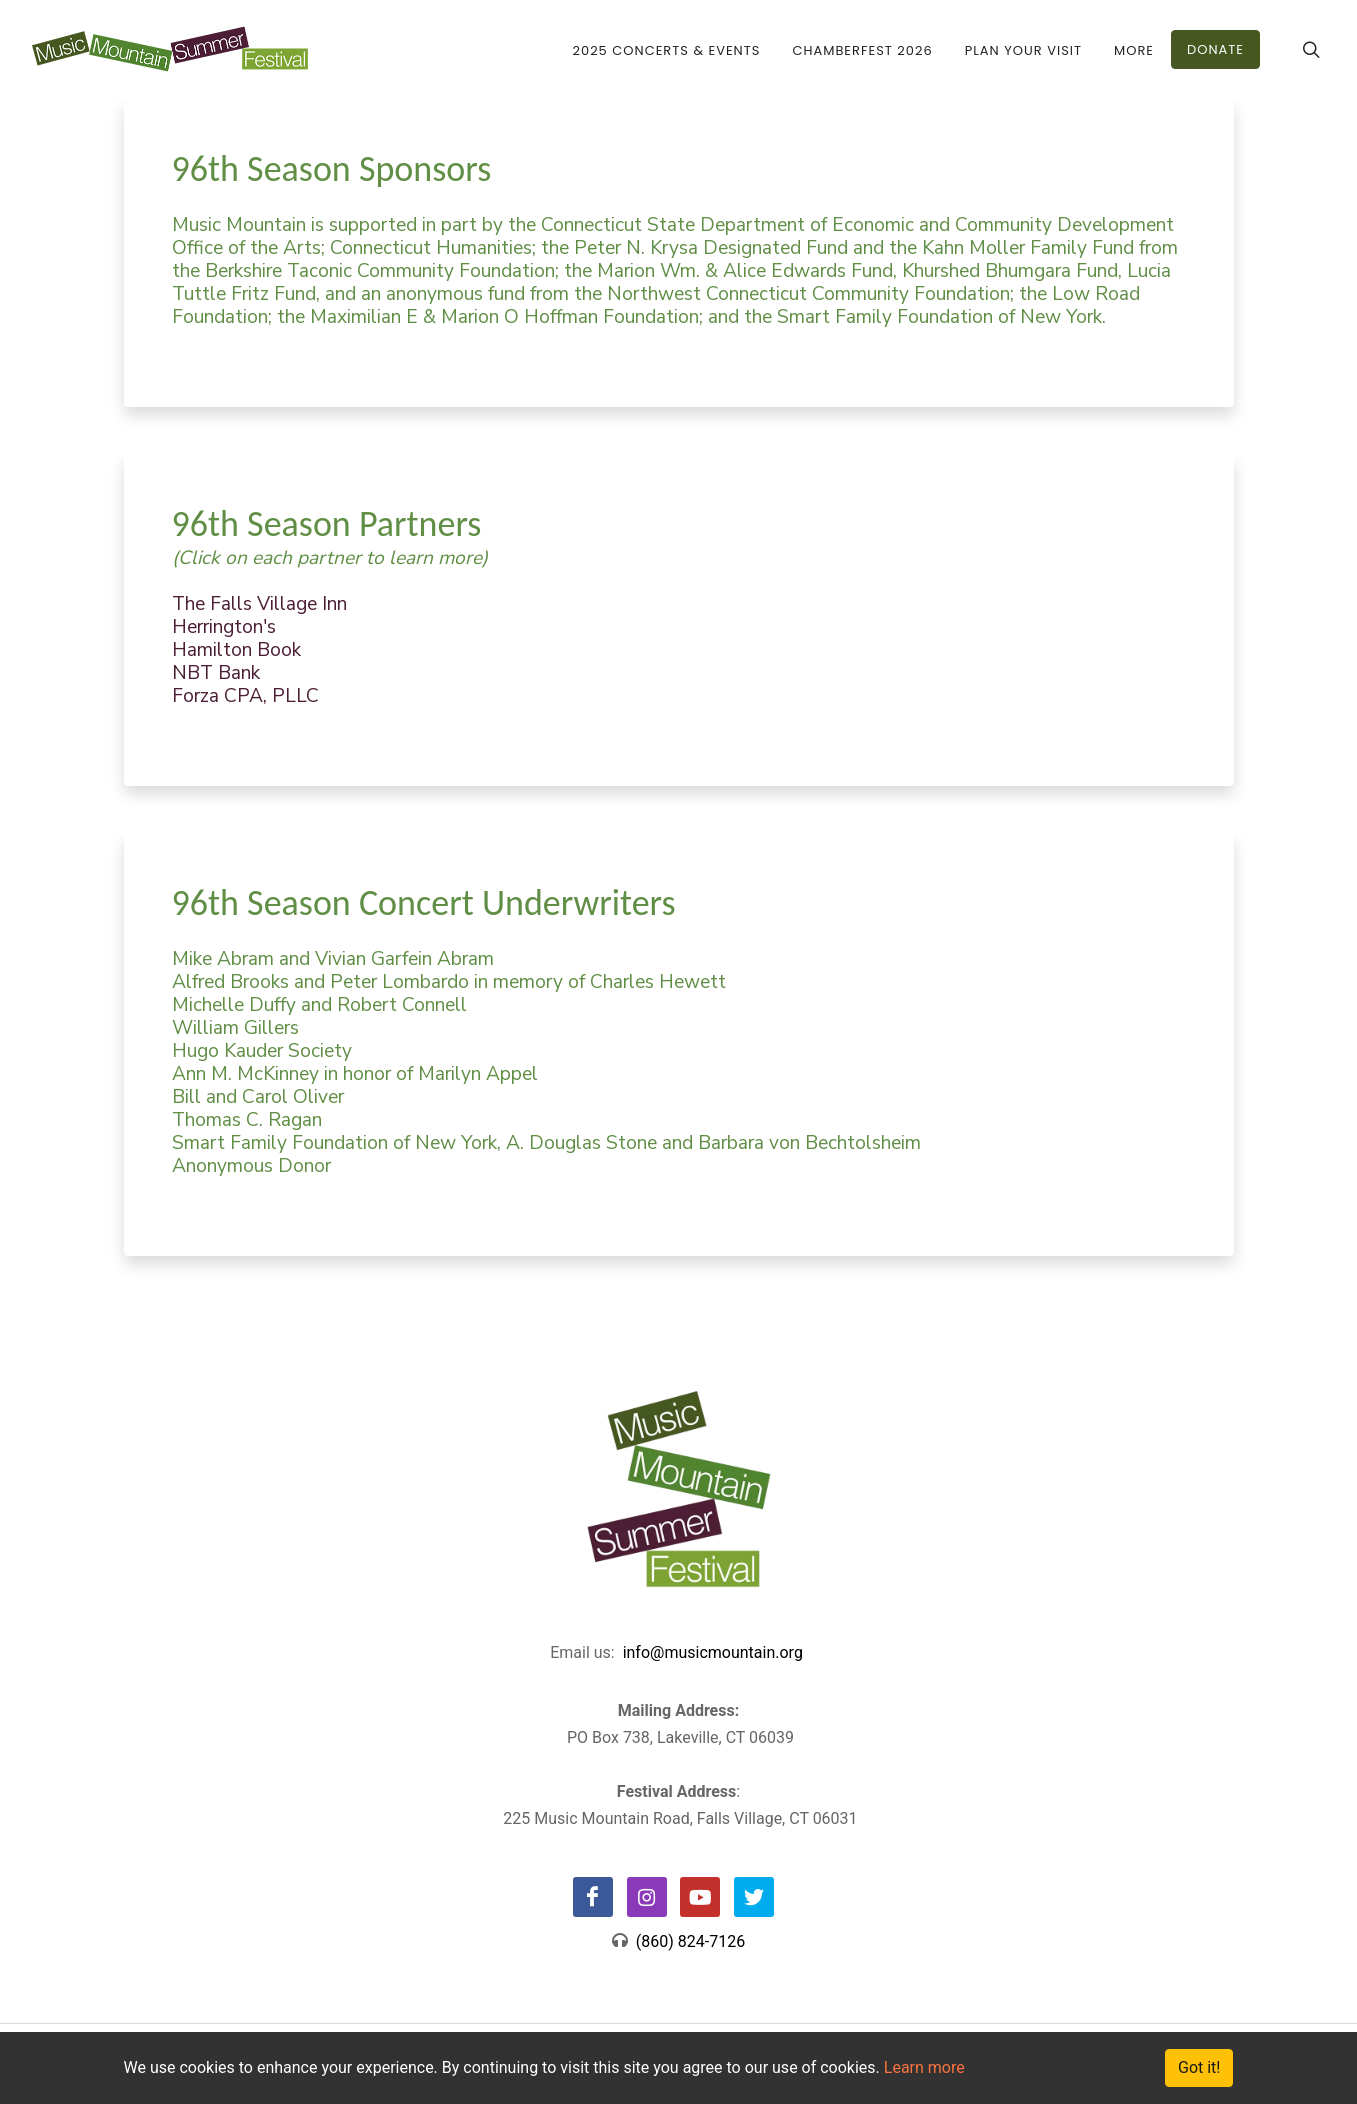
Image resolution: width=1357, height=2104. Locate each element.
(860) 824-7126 (686, 1941)
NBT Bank (216, 673)
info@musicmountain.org (713, 1652)
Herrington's (224, 627)
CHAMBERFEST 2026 (862, 50)
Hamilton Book (236, 650)
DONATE (1215, 49)
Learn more (924, 2067)
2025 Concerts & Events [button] (667, 50)
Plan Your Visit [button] (1023, 50)
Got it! (1199, 2067)
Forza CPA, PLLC (245, 696)
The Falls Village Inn (259, 604)
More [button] (1134, 50)
